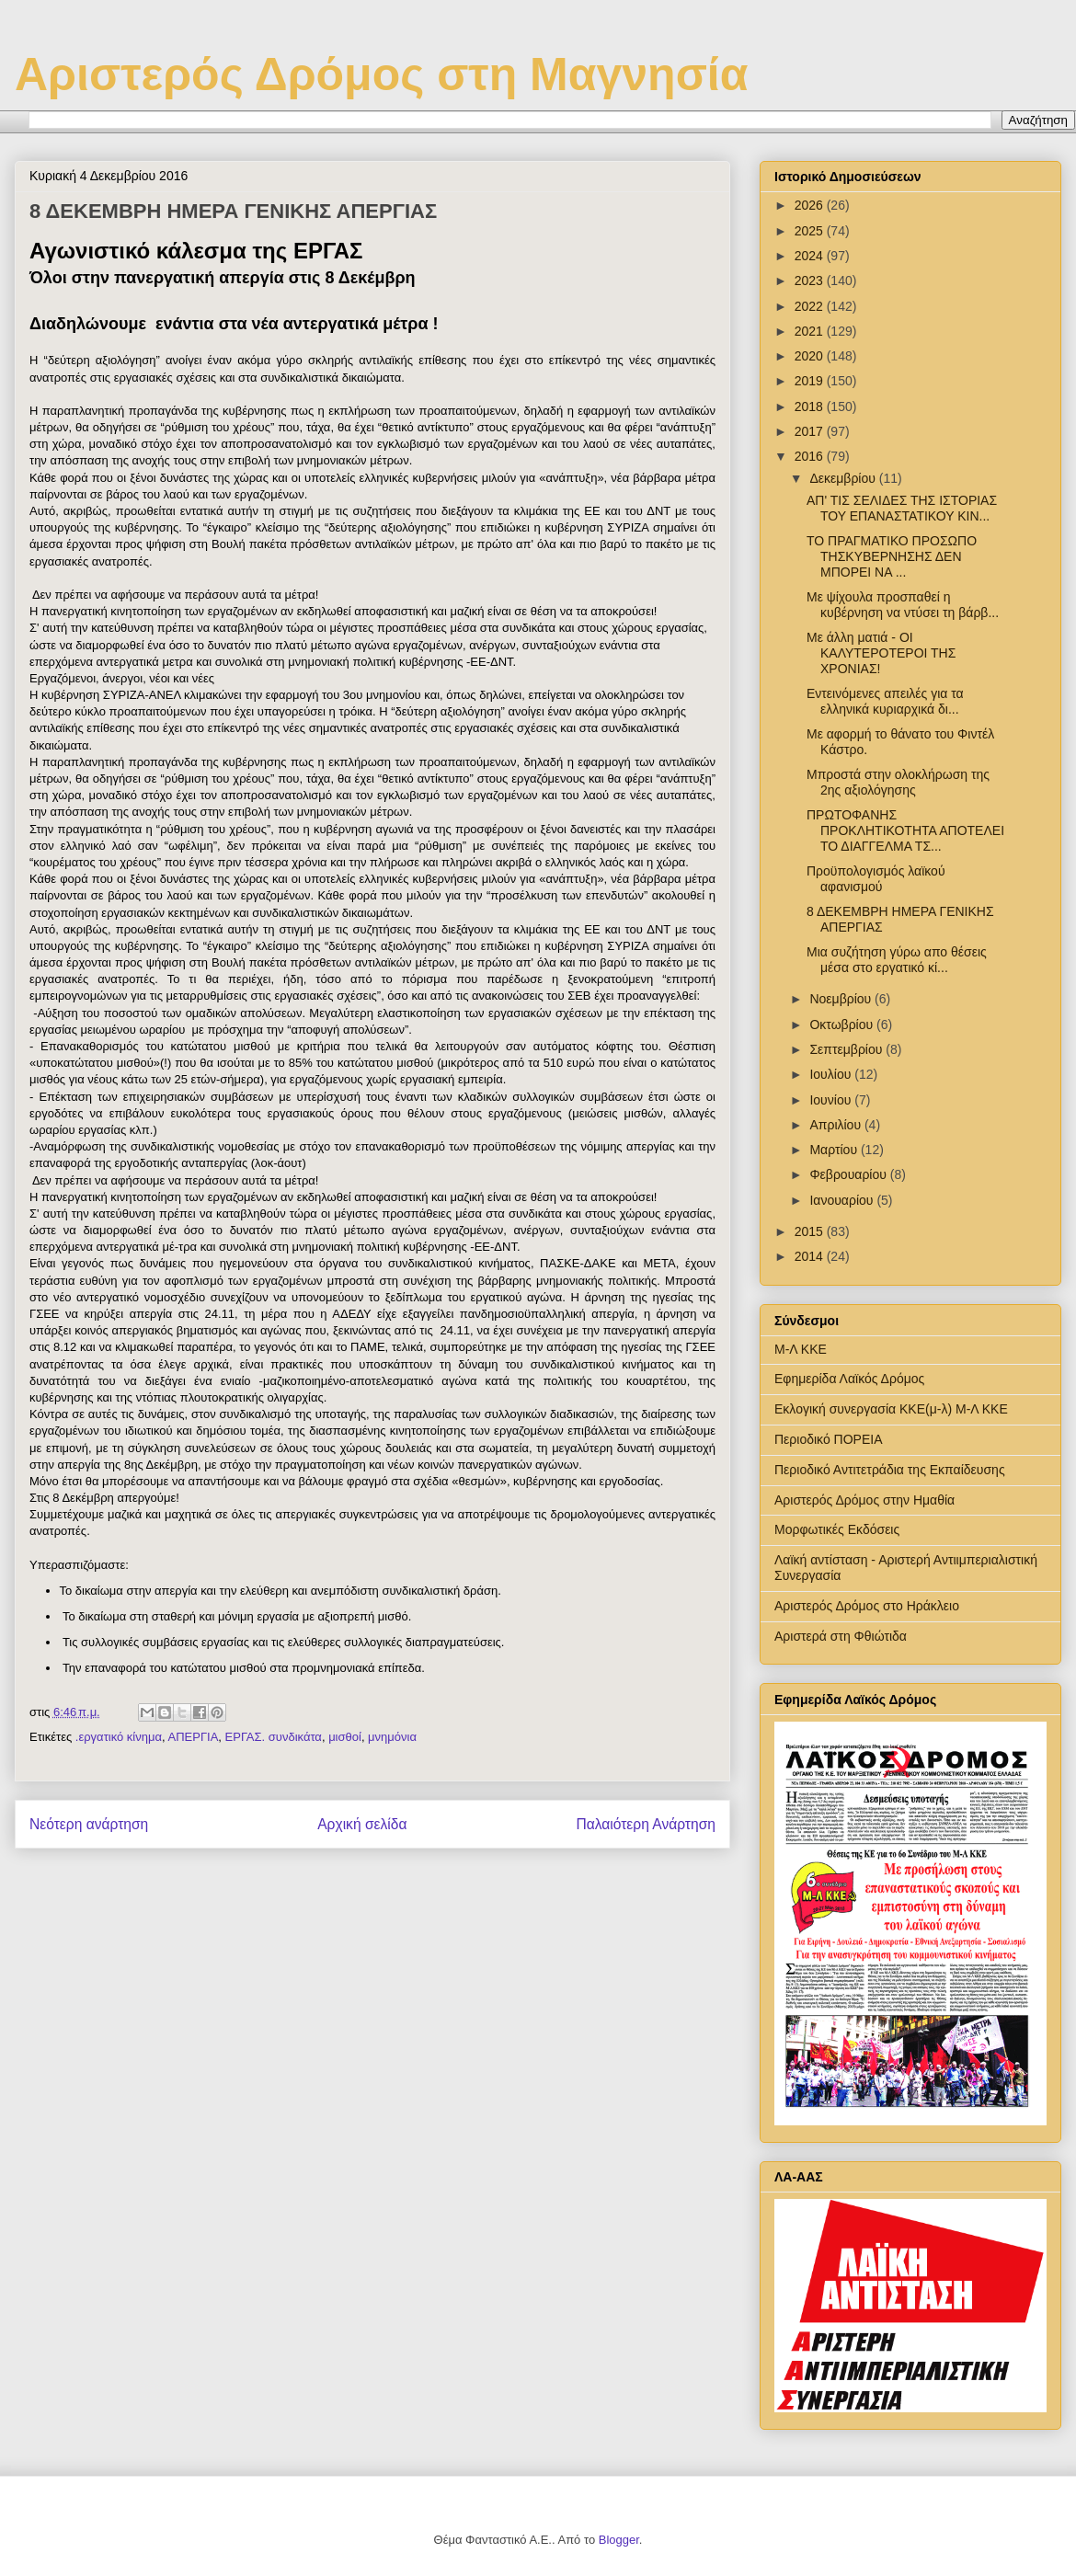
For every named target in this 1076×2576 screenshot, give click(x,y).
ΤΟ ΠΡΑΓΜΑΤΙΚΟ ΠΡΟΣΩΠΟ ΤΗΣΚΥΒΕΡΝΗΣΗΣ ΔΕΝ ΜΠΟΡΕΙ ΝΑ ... (892, 556)
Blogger (619, 2540)
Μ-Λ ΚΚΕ (800, 1349)
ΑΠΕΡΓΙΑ (192, 1737)
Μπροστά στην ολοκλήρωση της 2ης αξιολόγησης (898, 782)
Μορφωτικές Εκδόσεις (836, 1529)
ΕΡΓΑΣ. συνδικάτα (273, 1737)
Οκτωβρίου (842, 1024)
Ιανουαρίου (842, 1200)
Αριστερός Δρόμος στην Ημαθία (864, 1500)
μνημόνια (392, 1737)
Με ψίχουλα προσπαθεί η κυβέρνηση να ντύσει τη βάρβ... (903, 605)
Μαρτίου (835, 1149)
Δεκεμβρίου (843, 478)
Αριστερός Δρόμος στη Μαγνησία (381, 74)
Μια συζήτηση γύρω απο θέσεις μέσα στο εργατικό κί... (897, 960)
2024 (811, 255)
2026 (811, 205)
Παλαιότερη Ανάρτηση (645, 1824)
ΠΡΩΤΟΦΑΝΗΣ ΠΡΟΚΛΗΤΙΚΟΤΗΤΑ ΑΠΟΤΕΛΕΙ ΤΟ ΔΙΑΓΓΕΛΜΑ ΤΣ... (905, 830)
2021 (811, 331)
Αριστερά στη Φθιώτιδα (840, 1636)
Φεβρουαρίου (849, 1174)
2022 (811, 306)
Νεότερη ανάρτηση (88, 1824)
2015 (811, 1231)
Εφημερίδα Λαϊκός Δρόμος (849, 1378)
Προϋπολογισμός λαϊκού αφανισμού (876, 879)
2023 (811, 280)
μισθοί (344, 1737)
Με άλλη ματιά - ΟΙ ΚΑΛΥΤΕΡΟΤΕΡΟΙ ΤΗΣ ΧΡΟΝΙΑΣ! (881, 653)
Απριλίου (836, 1124)
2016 (811, 456)
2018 (811, 406)
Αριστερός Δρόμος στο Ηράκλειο (866, 1605)
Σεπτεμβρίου (847, 1049)
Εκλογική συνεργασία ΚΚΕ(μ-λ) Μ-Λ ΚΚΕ (891, 1409)
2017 (811, 431)
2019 (811, 380)
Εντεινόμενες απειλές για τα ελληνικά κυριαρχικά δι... (885, 701)
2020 (811, 356)
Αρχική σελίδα (361, 1824)
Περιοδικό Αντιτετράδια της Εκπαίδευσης (889, 1469)
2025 (811, 230)
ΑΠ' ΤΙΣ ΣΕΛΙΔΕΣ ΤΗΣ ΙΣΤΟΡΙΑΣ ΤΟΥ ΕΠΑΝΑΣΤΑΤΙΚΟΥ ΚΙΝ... (902, 508)
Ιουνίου (831, 1100)
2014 (811, 1256)
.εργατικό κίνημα (118, 1737)
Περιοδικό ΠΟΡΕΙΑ (828, 1439)
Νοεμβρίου (842, 998)
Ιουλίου (831, 1074)
